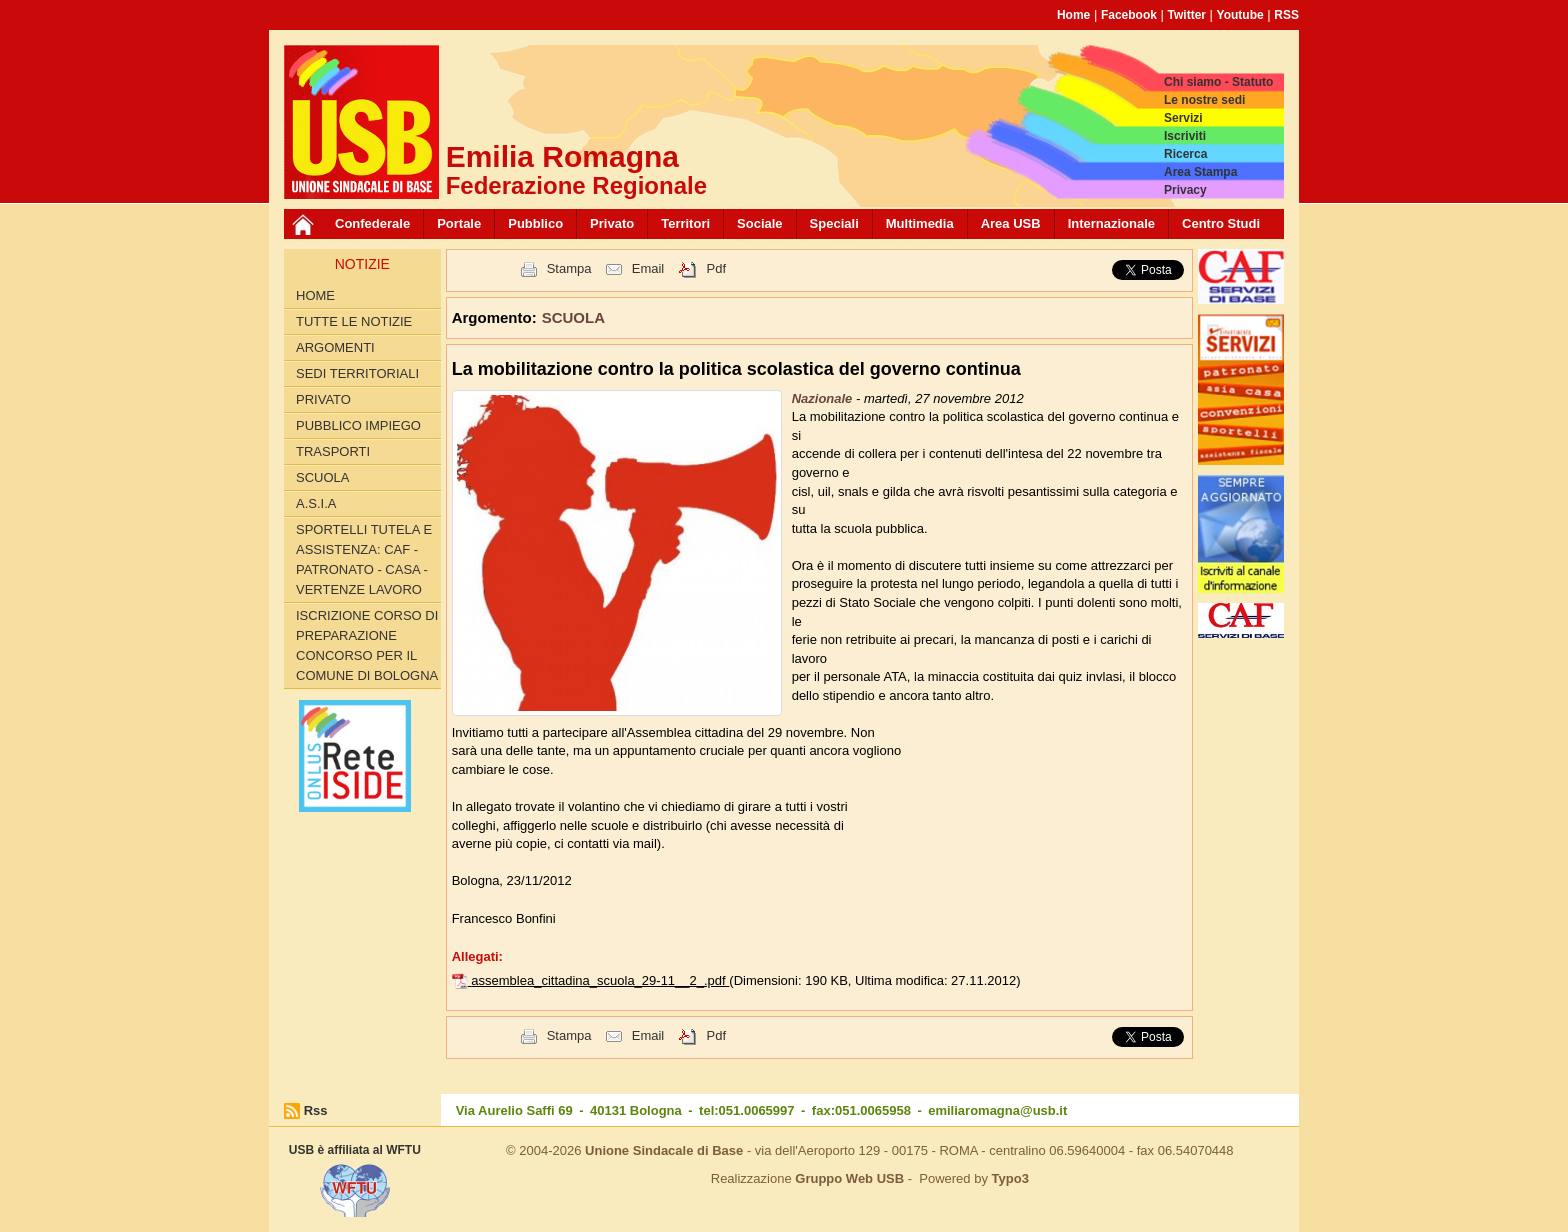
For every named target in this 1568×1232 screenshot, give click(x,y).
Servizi (1183, 118)
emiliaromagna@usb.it (997, 1110)
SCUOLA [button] (573, 317)
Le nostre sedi (1204, 100)
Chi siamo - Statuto (1218, 82)
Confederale (372, 223)
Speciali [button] (834, 223)
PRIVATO (323, 399)
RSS (1286, 15)
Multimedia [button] (920, 223)
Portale (459, 223)
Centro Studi (1221, 223)
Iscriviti (1185, 136)
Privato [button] (612, 223)
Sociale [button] (760, 223)
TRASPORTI (333, 451)
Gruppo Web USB (849, 1178)
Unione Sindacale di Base (664, 1150)
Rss (316, 1110)
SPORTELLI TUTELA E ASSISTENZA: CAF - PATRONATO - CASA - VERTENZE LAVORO (364, 559)
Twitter (1187, 15)
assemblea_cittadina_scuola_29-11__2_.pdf (600, 980)
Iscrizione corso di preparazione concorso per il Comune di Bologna (367, 645)
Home (1073, 15)
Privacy (1185, 190)
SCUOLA (322, 477)
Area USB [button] (1011, 223)
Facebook (1129, 15)
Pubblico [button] (535, 223)
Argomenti (335, 347)
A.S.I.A (316, 503)
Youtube (1240, 15)
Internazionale (1111, 223)
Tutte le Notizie (354, 321)
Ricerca (1185, 154)
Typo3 (1010, 1178)
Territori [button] (685, 223)
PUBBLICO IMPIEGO (358, 425)
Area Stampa (1200, 172)
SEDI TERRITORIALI (357, 373)
